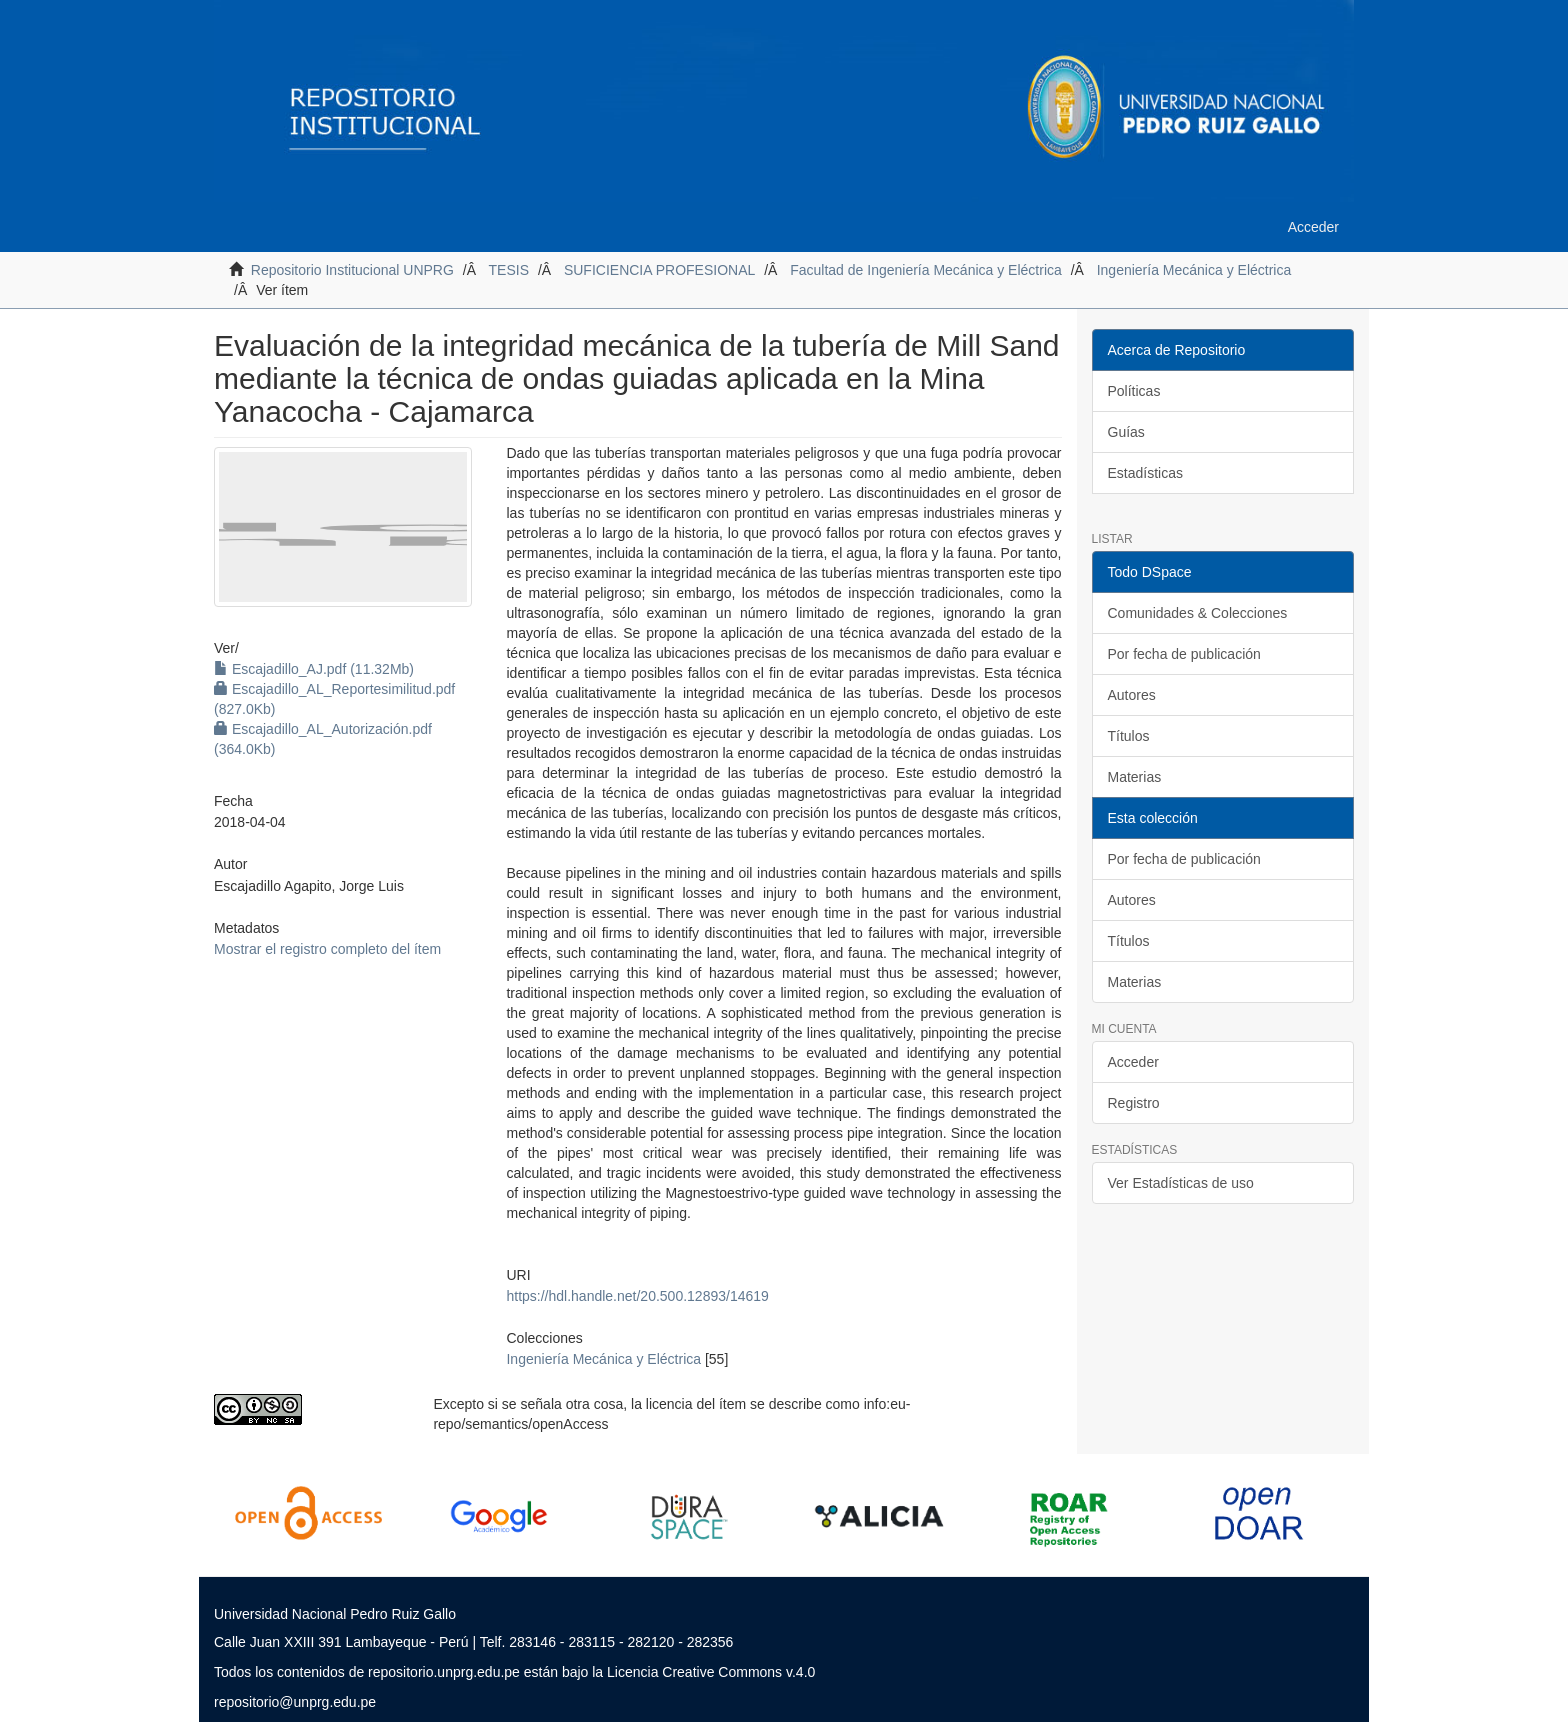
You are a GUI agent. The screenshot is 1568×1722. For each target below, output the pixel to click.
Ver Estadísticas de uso (1181, 1183)
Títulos (1129, 736)
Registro (1134, 1103)
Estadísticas (1145, 473)
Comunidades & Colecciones (1198, 613)
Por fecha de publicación (1184, 654)
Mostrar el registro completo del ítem (327, 949)
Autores (1132, 695)
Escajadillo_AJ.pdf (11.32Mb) (314, 669)
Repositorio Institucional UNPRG (352, 270)
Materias (1135, 777)
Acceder (1133, 1062)
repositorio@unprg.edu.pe (295, 1702)
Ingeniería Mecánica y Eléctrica (1194, 270)
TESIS (509, 270)
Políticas (1134, 391)
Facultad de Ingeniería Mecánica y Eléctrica (926, 270)
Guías (1126, 432)
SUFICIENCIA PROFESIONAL (659, 270)
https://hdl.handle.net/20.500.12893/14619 (637, 1296)
